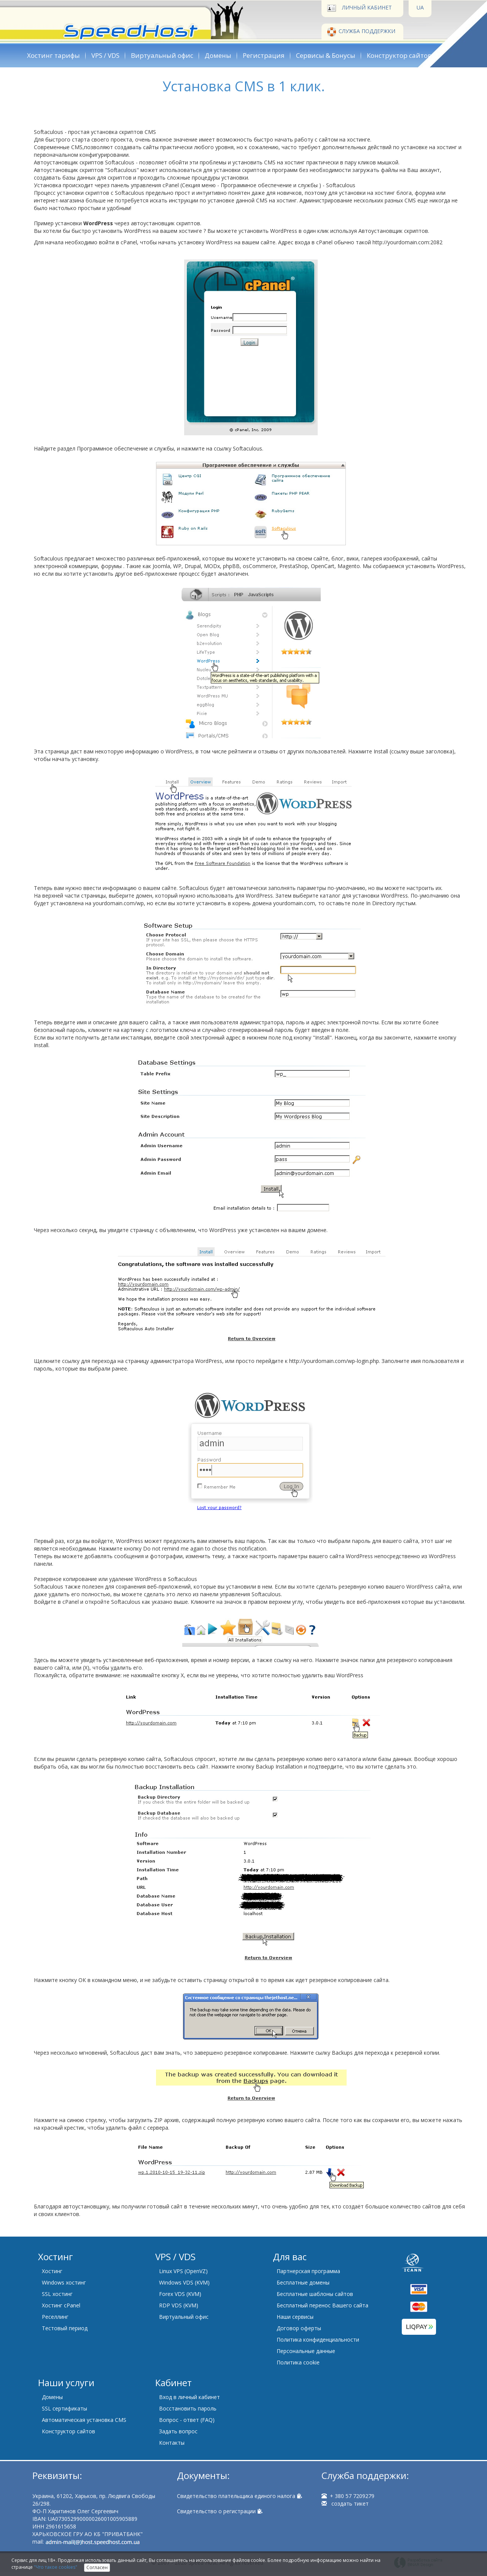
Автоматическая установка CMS (84, 2419)
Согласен (97, 2567)
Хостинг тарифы (53, 55)
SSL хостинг (57, 2293)
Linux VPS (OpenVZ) (183, 2271)
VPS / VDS (105, 55)
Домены (218, 55)
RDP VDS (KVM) (178, 2305)
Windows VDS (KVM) (184, 2282)
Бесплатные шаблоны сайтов (315, 2293)
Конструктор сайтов (399, 55)
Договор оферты (299, 2328)
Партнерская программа (308, 2271)
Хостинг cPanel (61, 2305)
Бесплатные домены (303, 2282)
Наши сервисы (295, 2316)
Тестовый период (65, 2328)
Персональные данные (306, 2351)
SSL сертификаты (64, 2408)
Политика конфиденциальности (318, 2339)
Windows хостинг (64, 2282)
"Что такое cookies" (55, 2567)
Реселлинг (55, 2316)
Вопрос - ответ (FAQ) (187, 2419)
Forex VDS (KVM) (180, 2293)
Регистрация (264, 55)
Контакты (172, 2442)
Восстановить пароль (187, 2408)
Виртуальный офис (162, 55)
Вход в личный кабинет (189, 2397)
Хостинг (52, 2271)
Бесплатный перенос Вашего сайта (322, 2305)
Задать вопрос (178, 2431)
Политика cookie (298, 2362)
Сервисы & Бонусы (325, 55)
